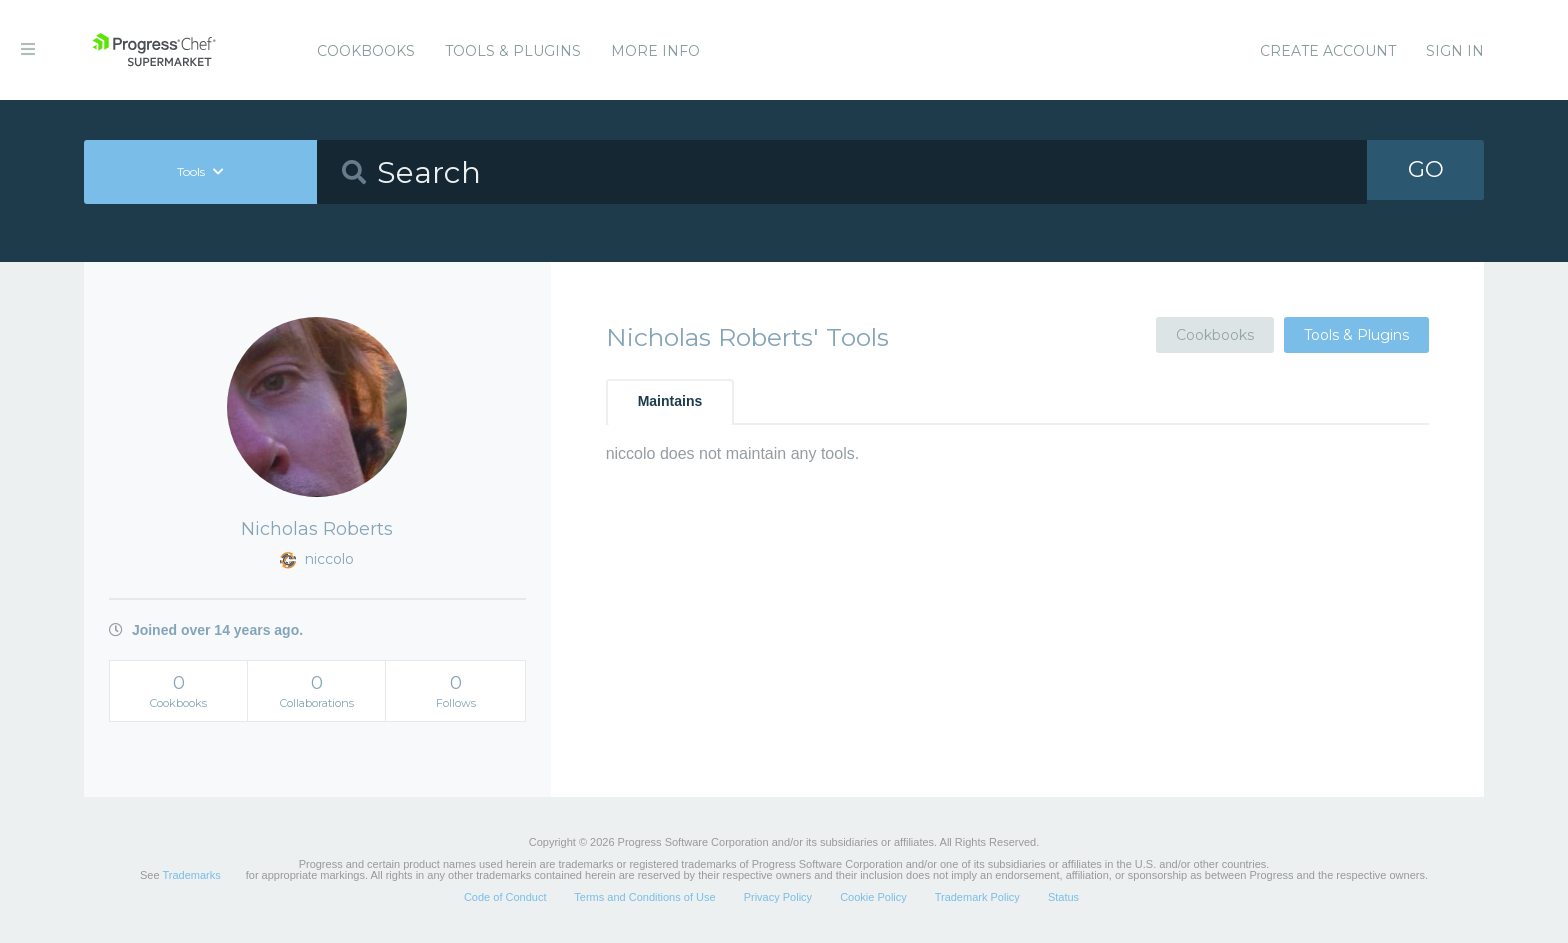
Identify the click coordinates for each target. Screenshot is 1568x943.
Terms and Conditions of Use (644, 897)
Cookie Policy (873, 897)
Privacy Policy (778, 897)
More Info (655, 51)
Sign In (1455, 51)
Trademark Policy (977, 897)
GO (1426, 171)
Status (1063, 897)
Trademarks (191, 875)
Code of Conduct (505, 897)
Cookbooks (366, 51)
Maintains (670, 401)
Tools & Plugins (513, 51)
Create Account (1328, 51)
